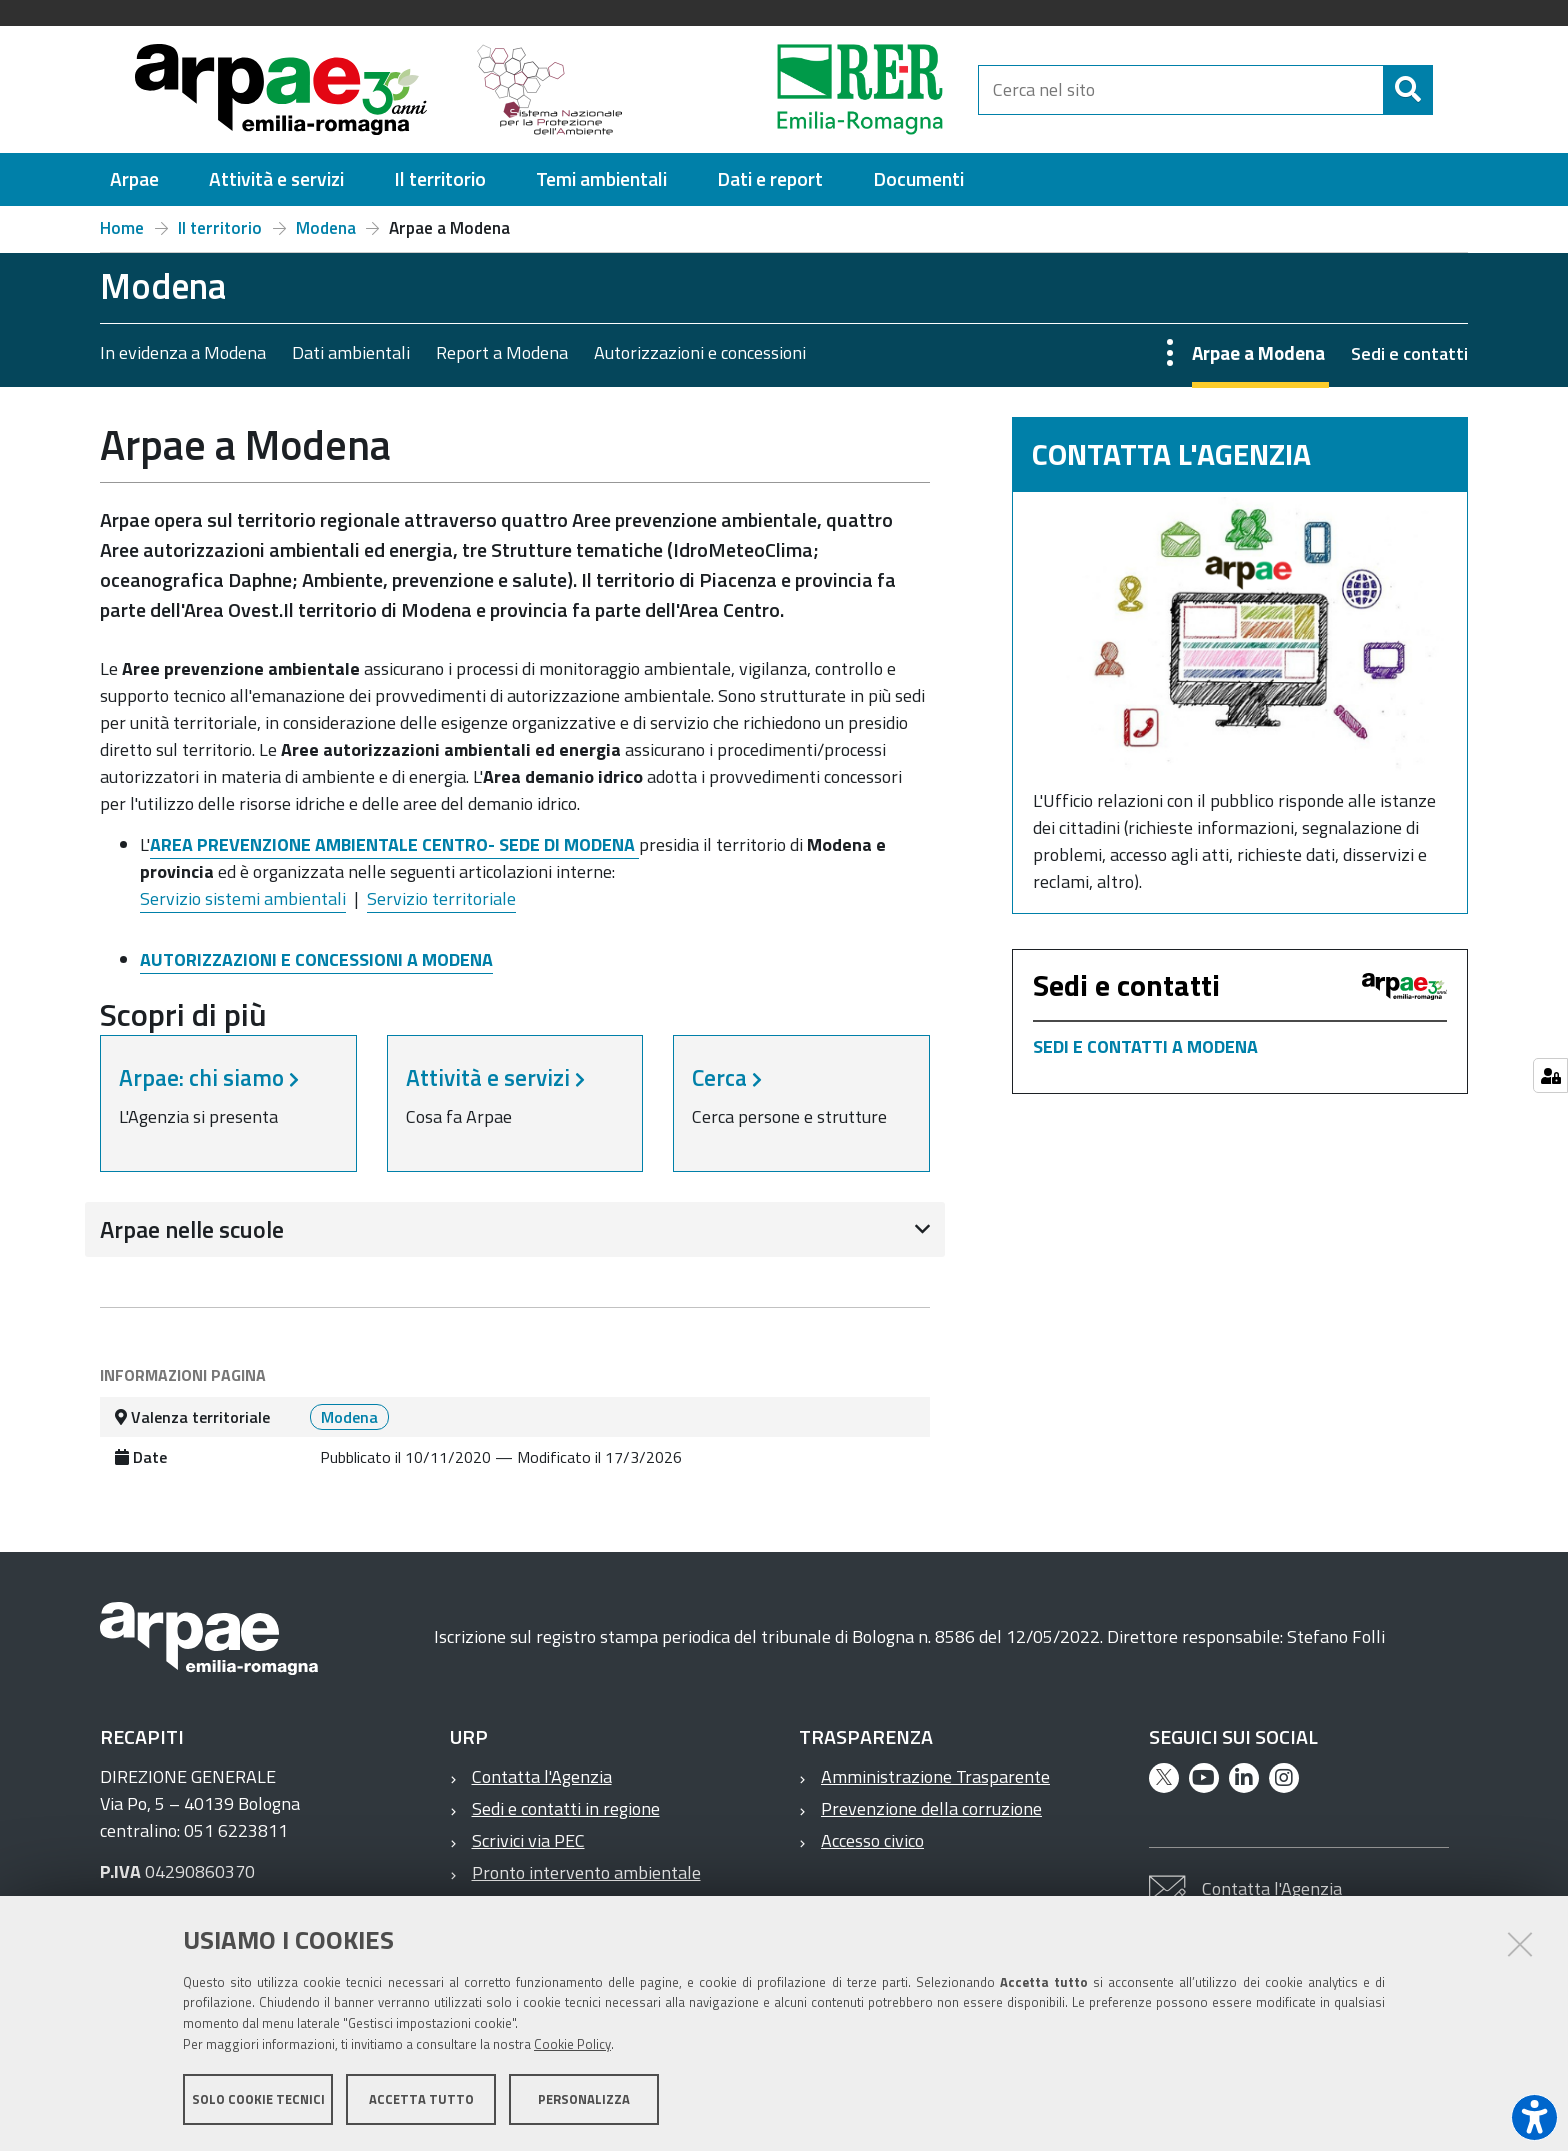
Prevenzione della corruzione (931, 1808)
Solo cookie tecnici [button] (258, 2099)
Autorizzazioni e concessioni (700, 352)
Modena (326, 228)
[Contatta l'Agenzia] (1240, 634)
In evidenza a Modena (183, 352)
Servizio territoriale (441, 898)
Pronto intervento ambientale (586, 1872)
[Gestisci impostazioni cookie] (1550, 1075)
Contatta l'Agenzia (542, 1776)
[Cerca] (1408, 90)
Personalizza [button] (584, 2099)
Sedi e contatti (1409, 353)
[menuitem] (134, 179)
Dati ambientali (351, 352)
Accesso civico (872, 1840)
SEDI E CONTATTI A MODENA (1145, 1046)
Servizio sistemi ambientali (243, 898)
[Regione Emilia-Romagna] (810, 89)
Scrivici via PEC (528, 1840)
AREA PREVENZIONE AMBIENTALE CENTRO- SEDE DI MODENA (394, 844)
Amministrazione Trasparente (935, 1776)
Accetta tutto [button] (421, 2099)
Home (122, 228)
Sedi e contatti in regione (566, 1808)
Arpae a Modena (1258, 352)
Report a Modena (502, 352)
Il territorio (220, 228)
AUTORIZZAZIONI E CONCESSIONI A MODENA (316, 959)
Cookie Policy (572, 2044)
